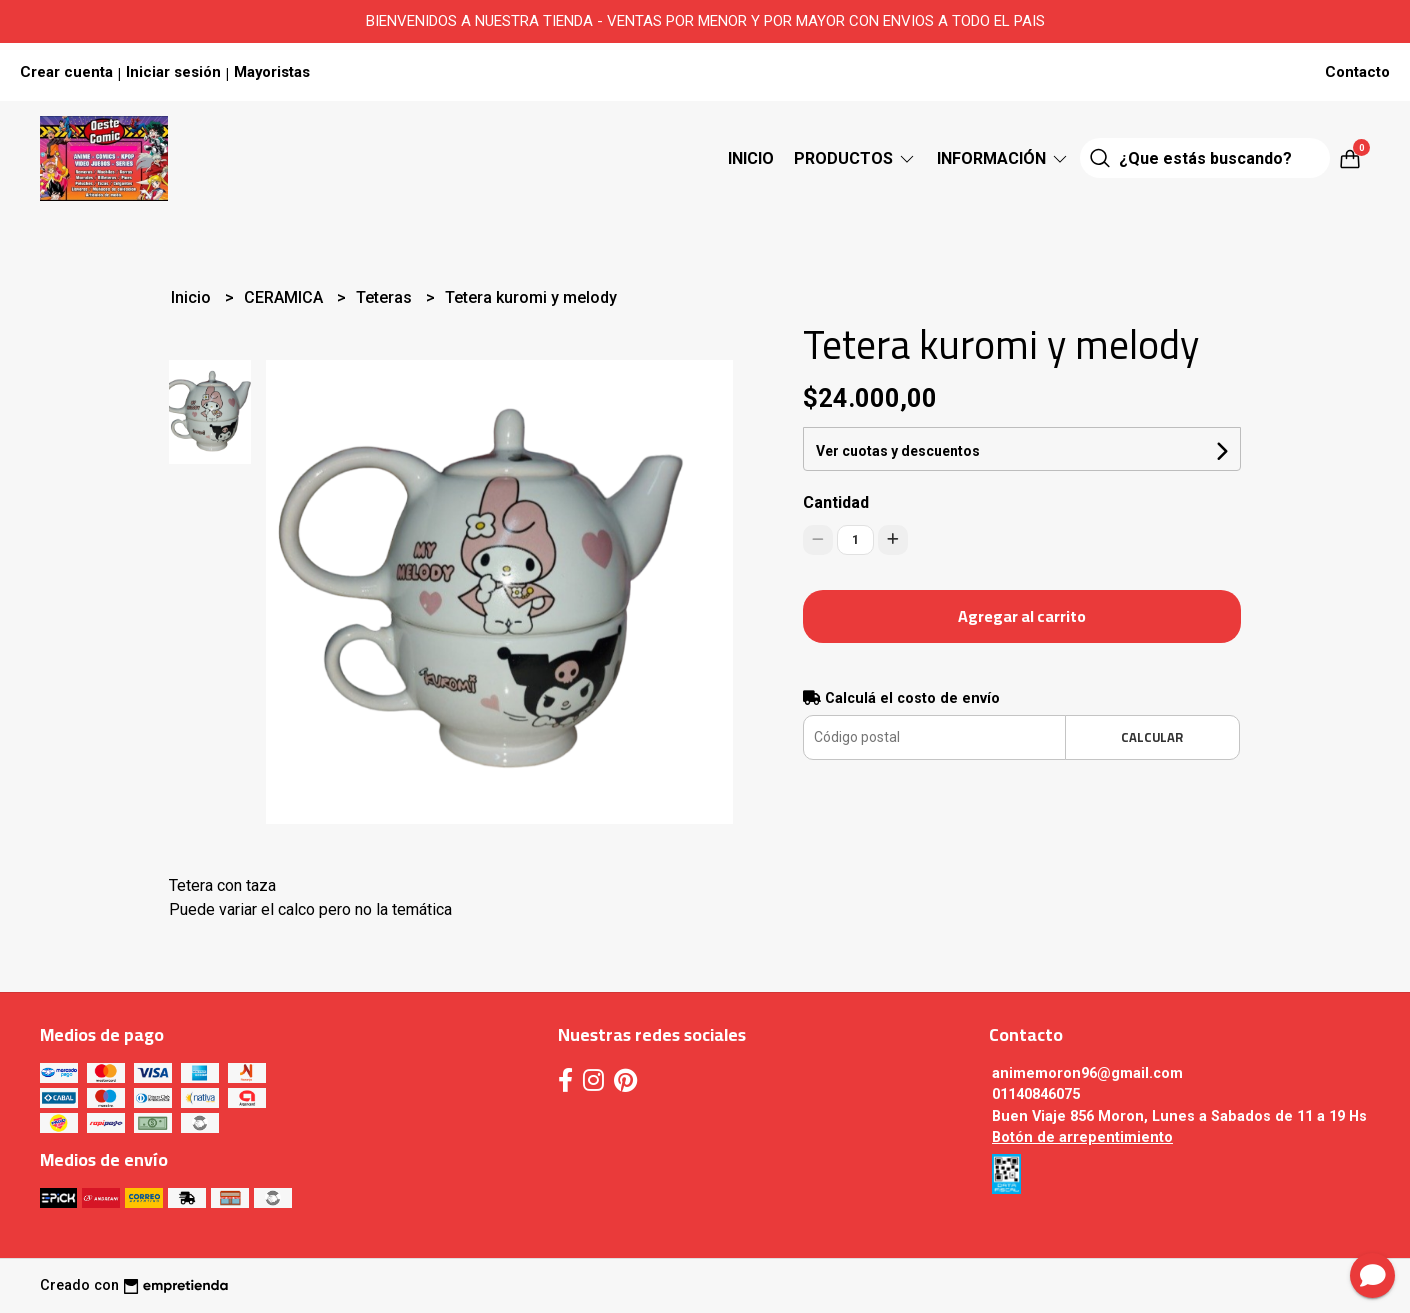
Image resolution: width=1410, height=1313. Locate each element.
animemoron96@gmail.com (1087, 1073)
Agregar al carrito (1022, 616)
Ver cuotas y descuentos (898, 451)
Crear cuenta (66, 72)
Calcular (1152, 737)
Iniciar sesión (173, 72)
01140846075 (1036, 1094)
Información (1003, 158)
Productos (855, 158)
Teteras (386, 297)
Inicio (751, 158)
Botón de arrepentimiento (1082, 1137)
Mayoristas (272, 72)
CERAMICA (285, 297)
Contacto (1357, 72)
